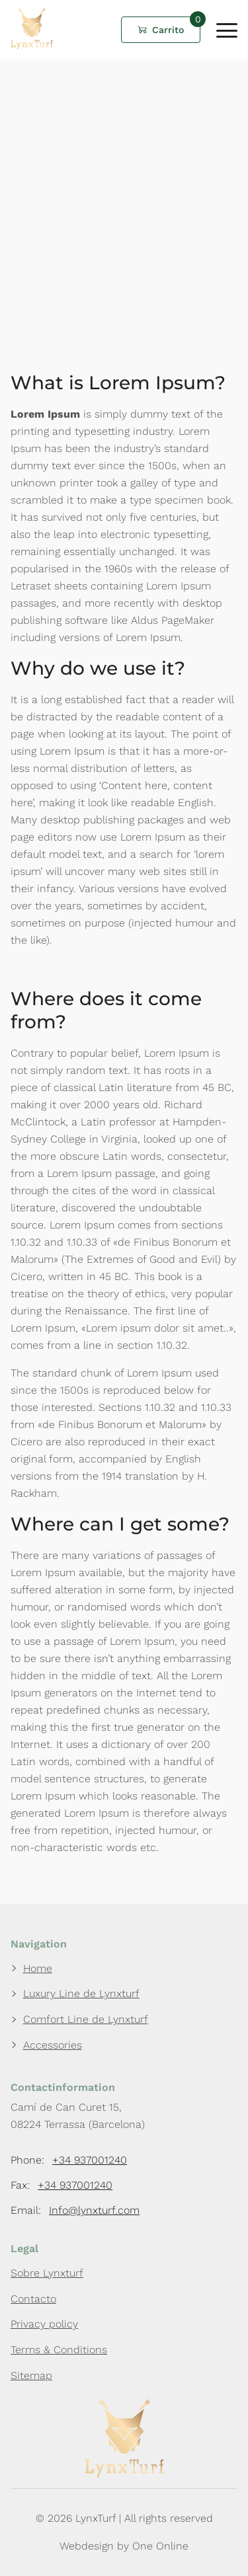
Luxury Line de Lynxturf (81, 1993)
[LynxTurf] (32, 46)
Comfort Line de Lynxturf (85, 2019)
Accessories (52, 2045)
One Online (160, 2546)
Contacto (33, 2298)
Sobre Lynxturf (47, 2273)
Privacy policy (44, 2324)
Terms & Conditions (59, 2349)
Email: (75, 2210)
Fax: (61, 2185)
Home (37, 1968)
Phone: (69, 2160)
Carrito (168, 29)
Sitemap (31, 2375)
